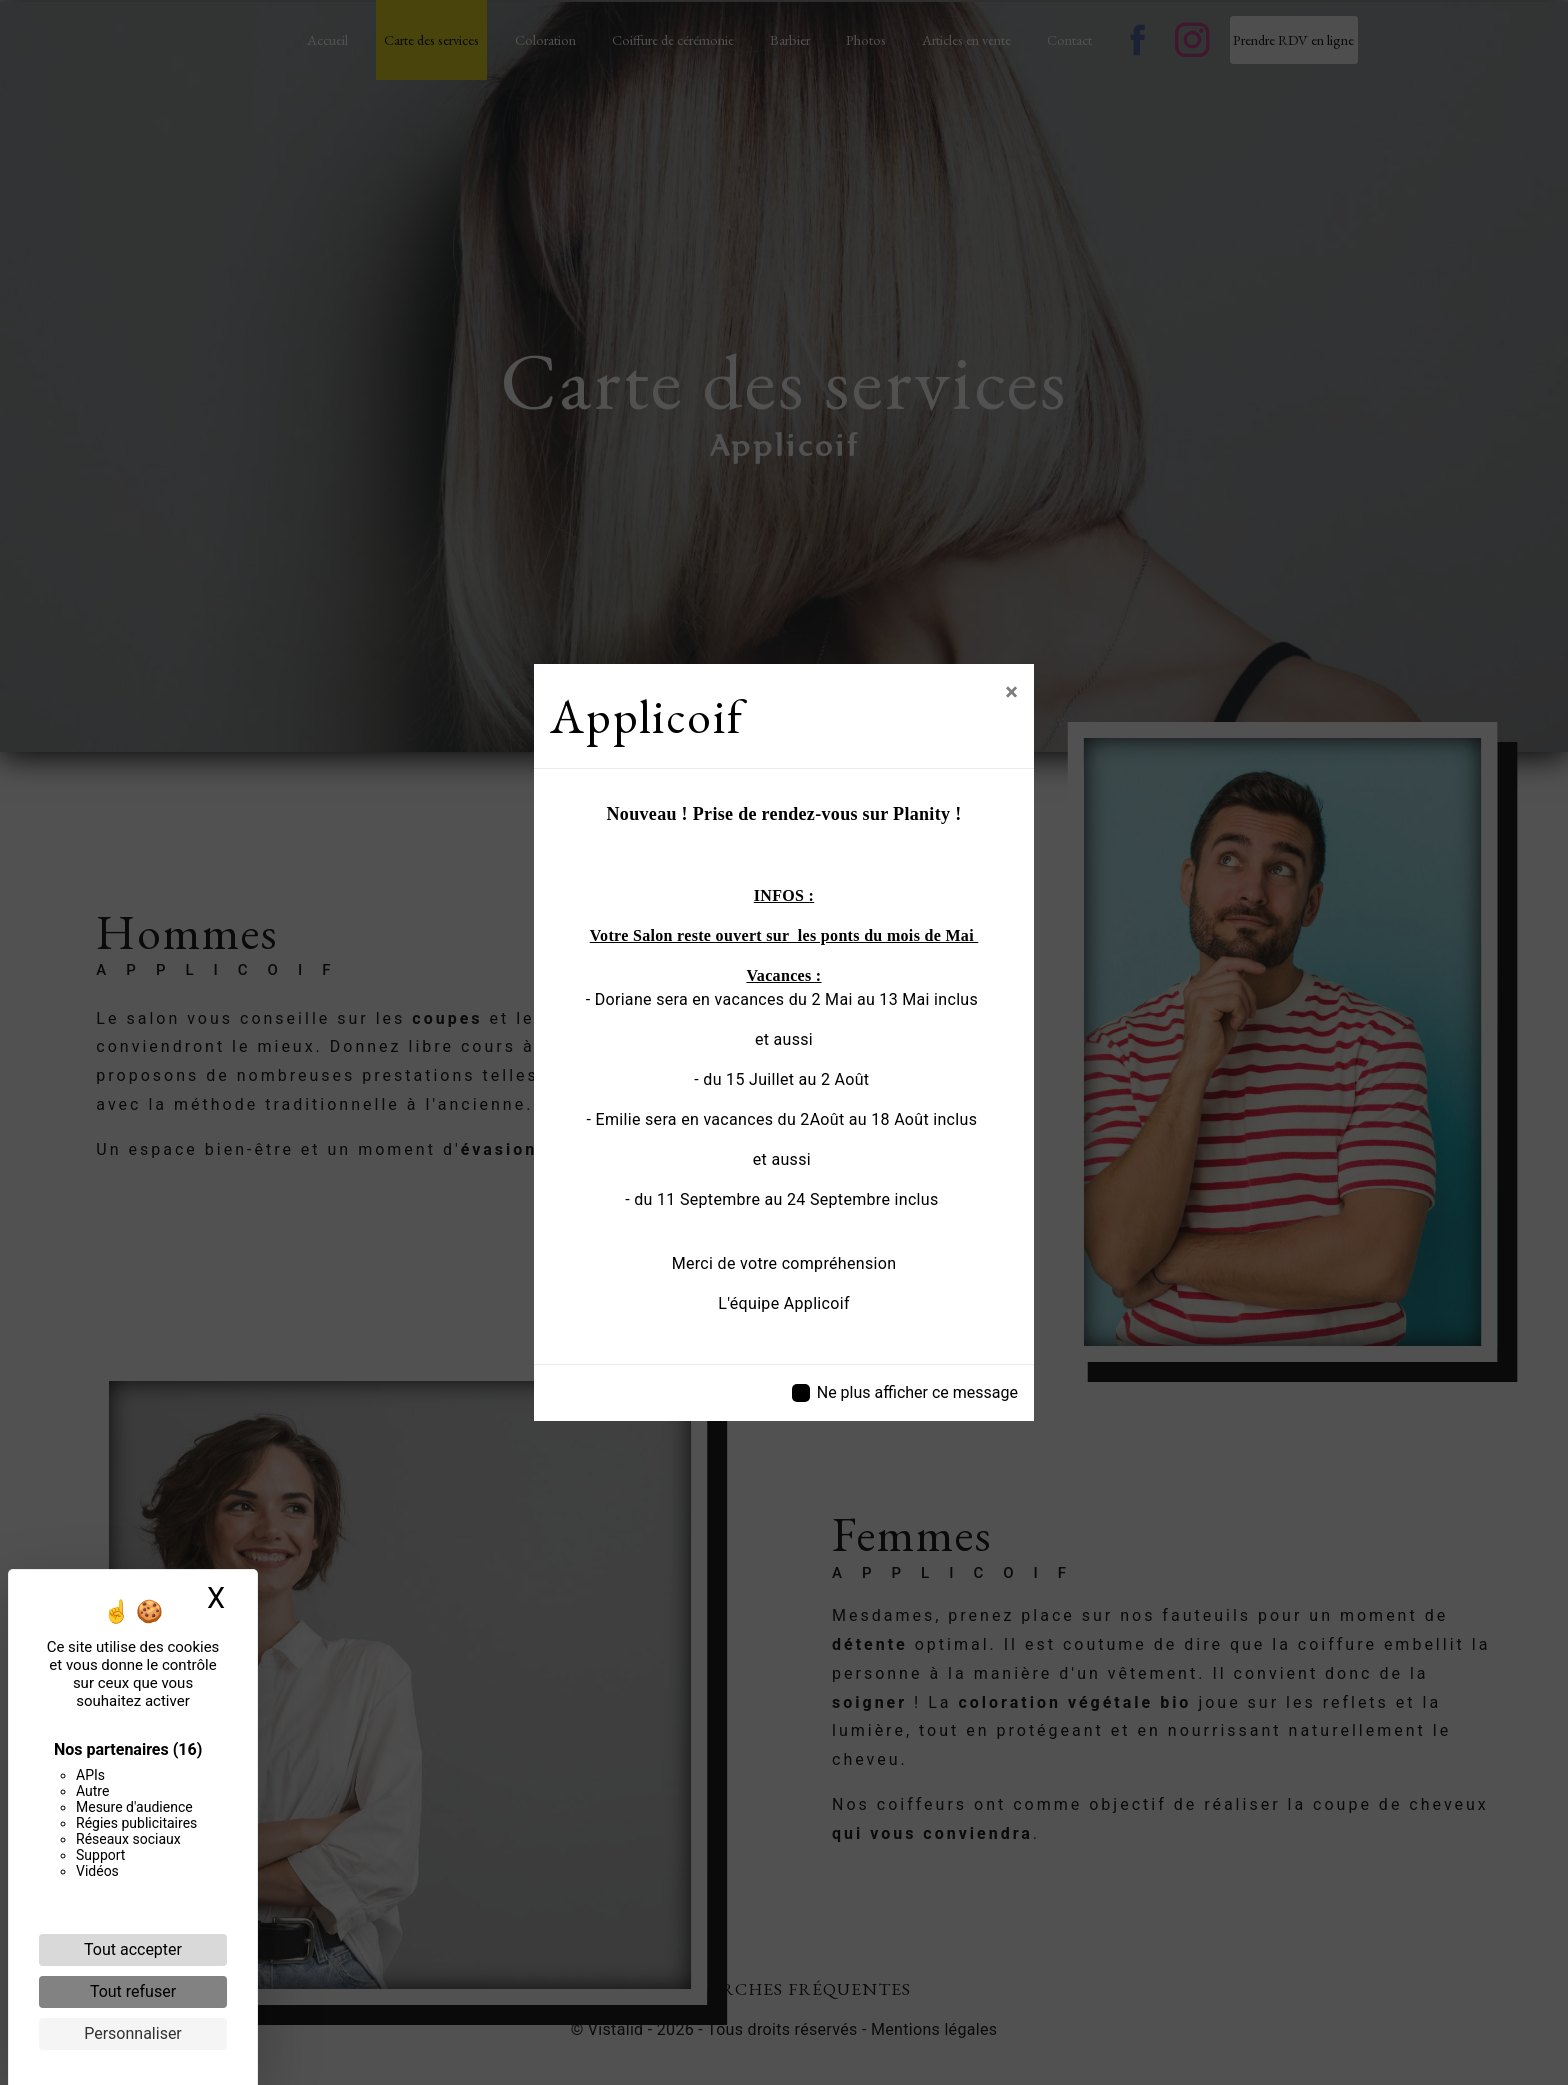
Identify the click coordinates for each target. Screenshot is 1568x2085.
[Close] (1011, 692)
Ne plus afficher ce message (917, 1392)
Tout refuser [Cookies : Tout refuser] (133, 1991)
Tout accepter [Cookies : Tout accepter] (133, 1949)
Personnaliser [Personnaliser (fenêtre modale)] (133, 2033)
